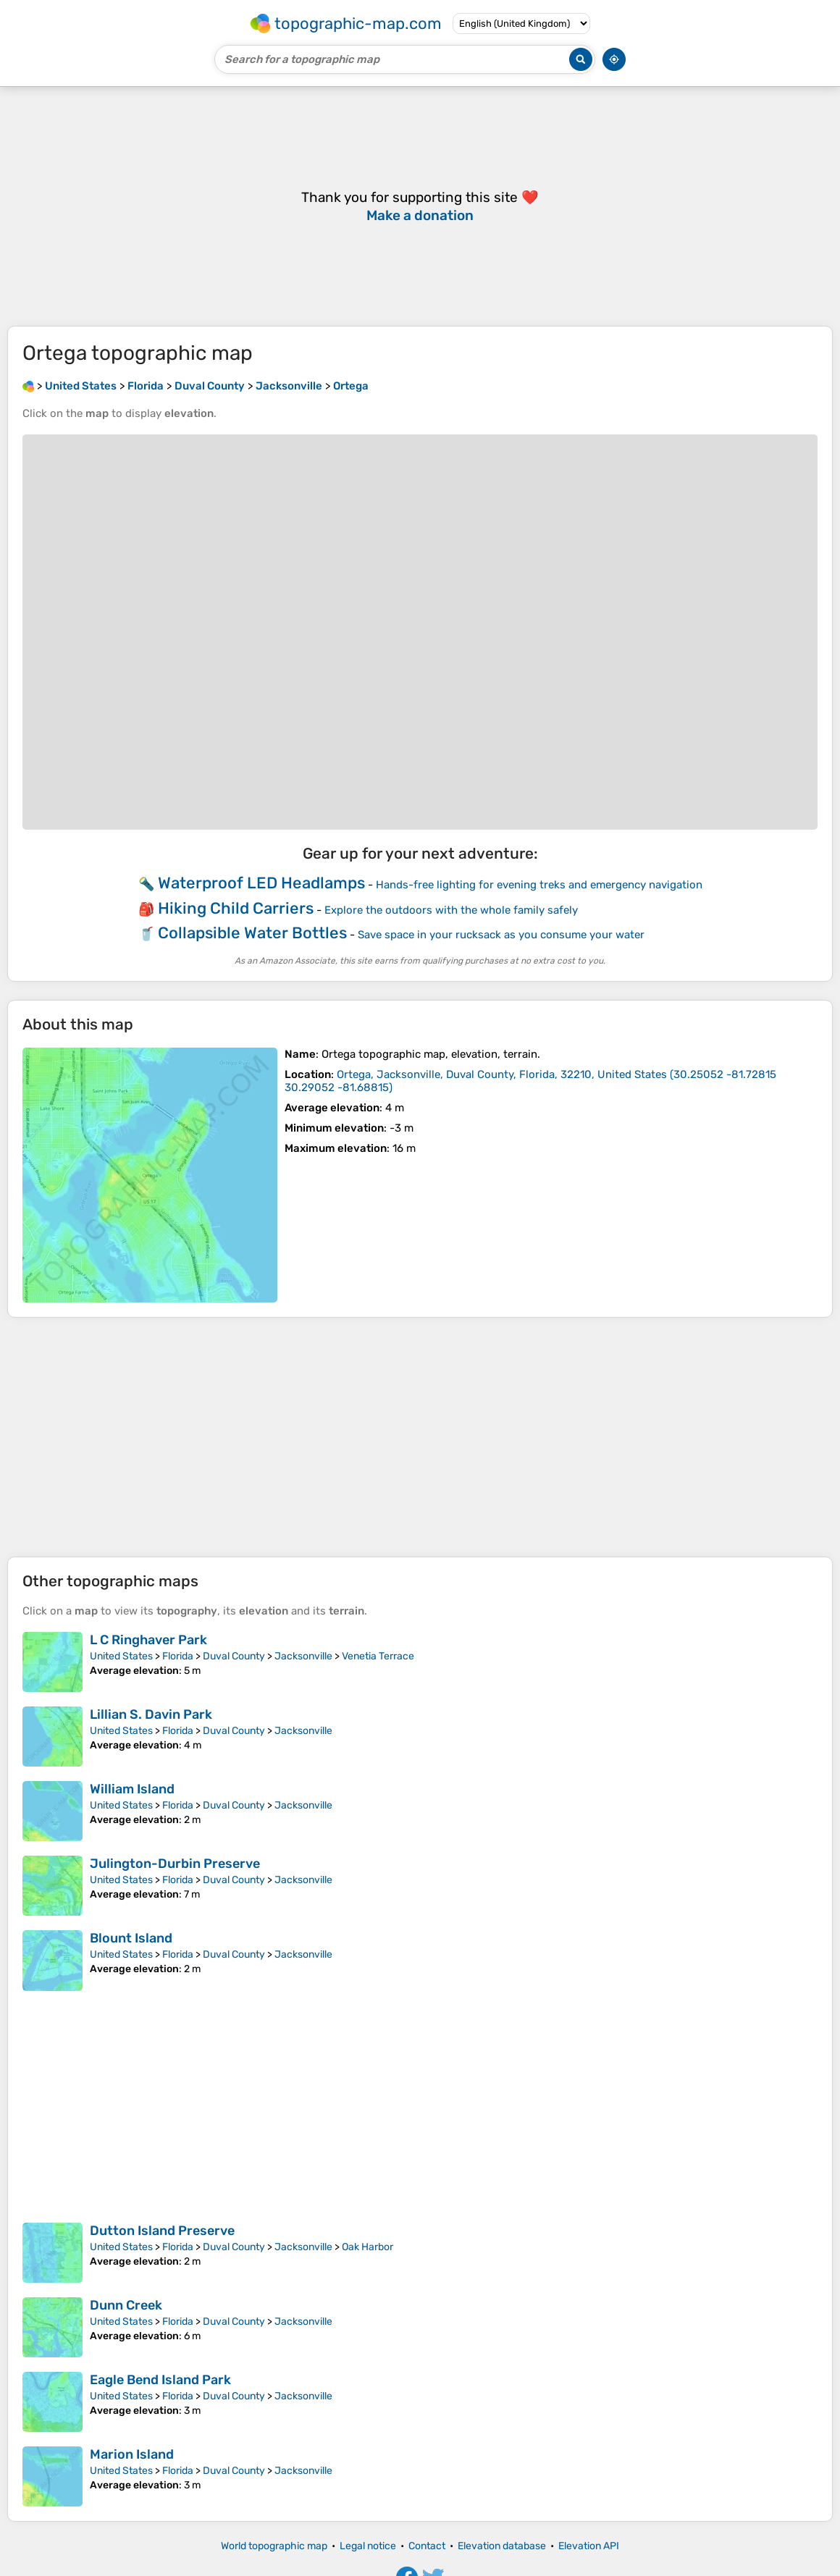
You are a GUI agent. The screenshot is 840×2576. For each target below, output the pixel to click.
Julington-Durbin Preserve (175, 1864)
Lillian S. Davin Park (151, 1714)
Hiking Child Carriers (236, 908)
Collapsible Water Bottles (252, 933)
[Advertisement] (420, 1437)
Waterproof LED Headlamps (261, 883)
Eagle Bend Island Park (160, 2380)
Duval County (234, 1656)
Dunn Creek (126, 2305)
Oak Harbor (367, 2247)
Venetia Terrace (378, 1656)
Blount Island (131, 1938)
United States (121, 1656)
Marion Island (132, 2454)
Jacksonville (303, 1656)
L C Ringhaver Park (148, 1640)
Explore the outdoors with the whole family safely (451, 910)
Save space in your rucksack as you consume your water (501, 934)
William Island (132, 1789)
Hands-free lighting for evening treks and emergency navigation (539, 884)
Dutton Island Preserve (162, 2231)
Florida (177, 1656)
